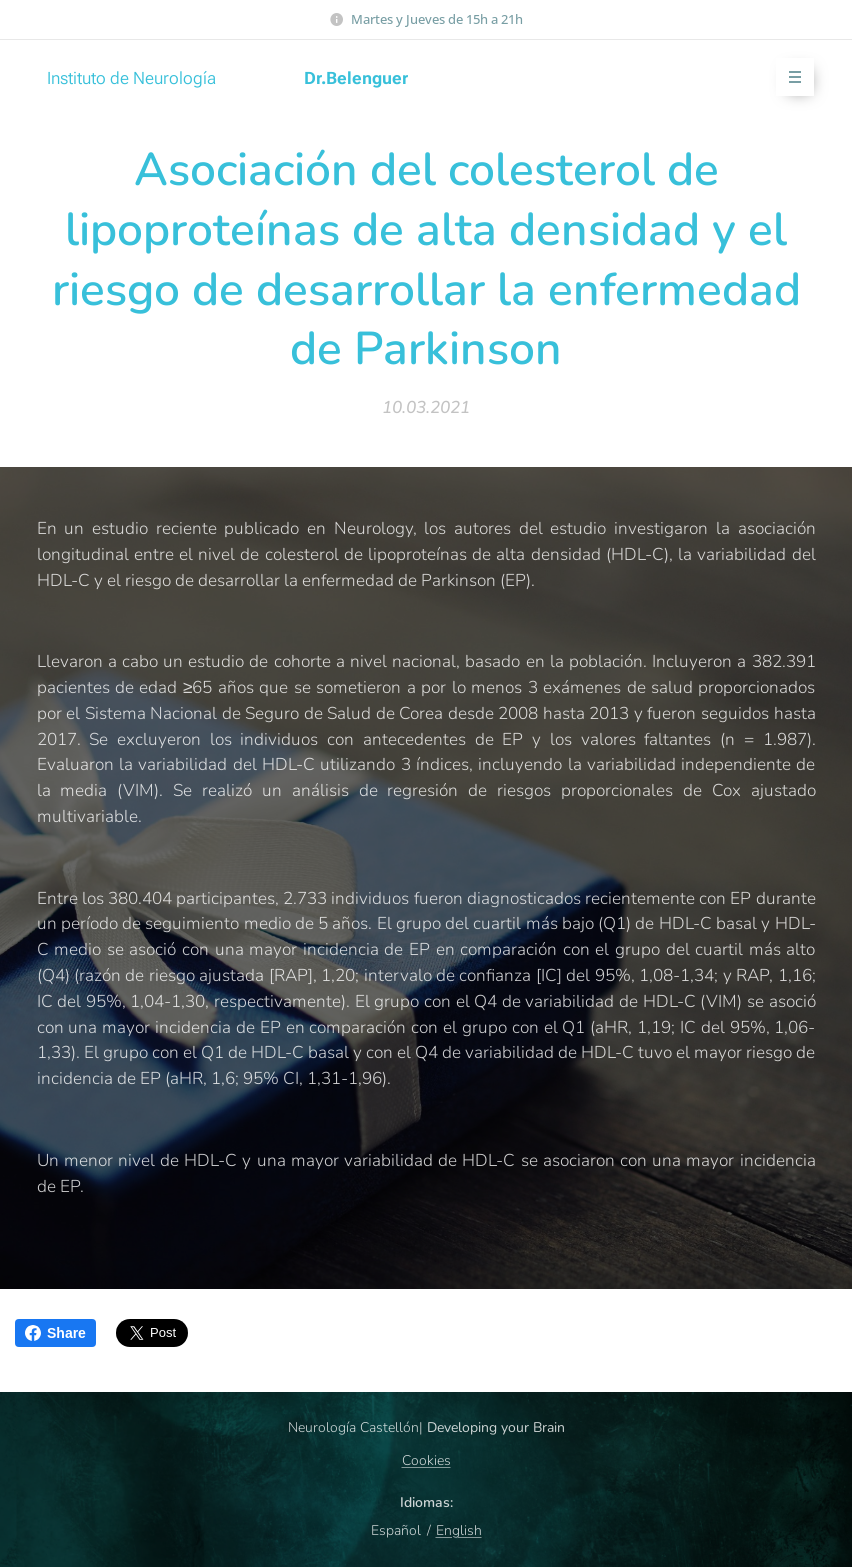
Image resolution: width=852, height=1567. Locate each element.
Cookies (426, 1460)
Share (55, 1333)
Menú (788, 77)
